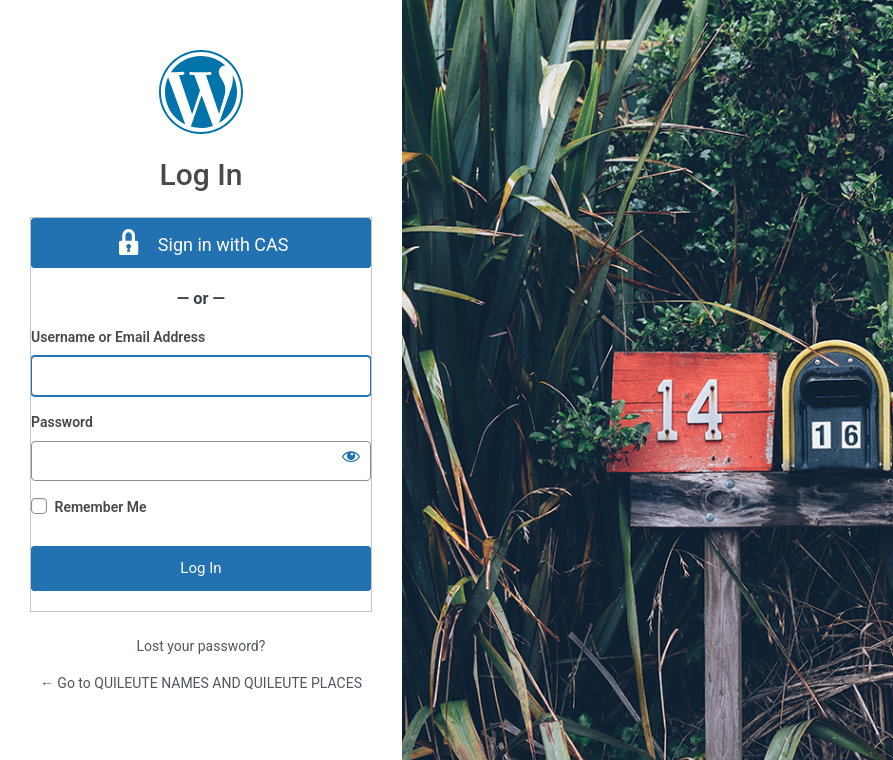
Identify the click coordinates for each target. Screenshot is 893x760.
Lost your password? (201, 646)
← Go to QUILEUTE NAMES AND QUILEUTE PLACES (201, 683)
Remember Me (100, 507)
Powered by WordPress (201, 92)
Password (62, 422)
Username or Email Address (118, 337)
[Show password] (351, 456)
